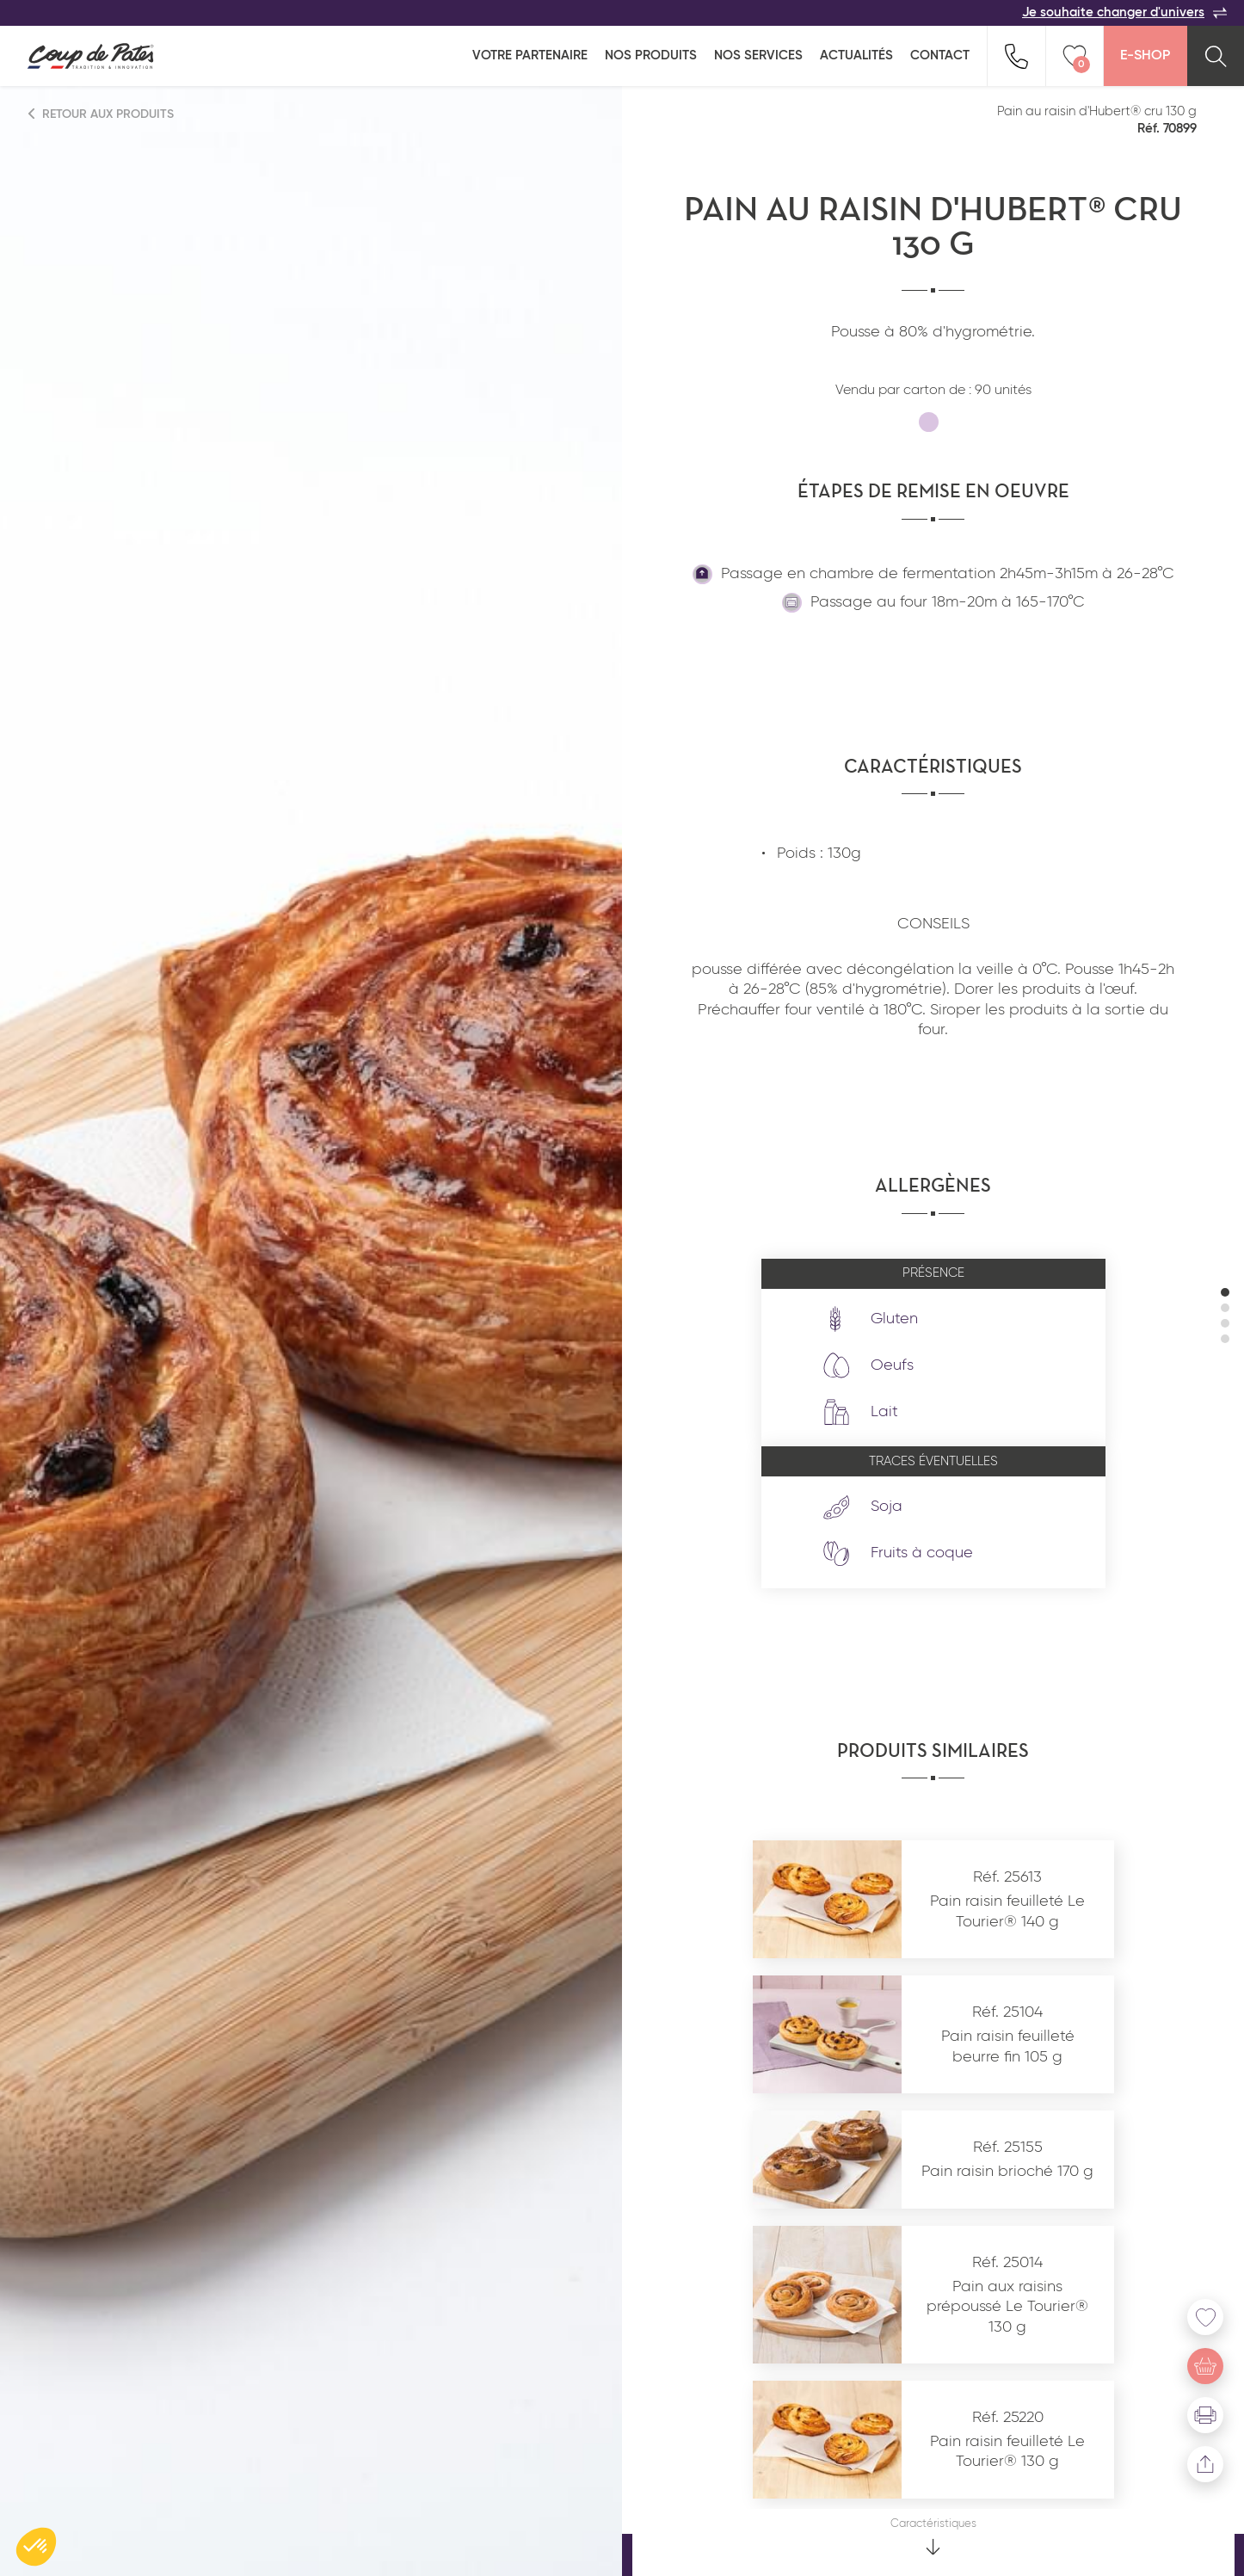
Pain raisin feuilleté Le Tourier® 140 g (1007, 1911)
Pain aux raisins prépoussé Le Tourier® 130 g (1007, 2307)
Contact (940, 55)
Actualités (856, 55)
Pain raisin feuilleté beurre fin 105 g (1008, 2046)
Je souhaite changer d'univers (1124, 13)
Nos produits (651, 55)
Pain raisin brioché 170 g (1007, 2171)
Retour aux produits (101, 114)
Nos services (758, 55)
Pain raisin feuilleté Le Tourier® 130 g (1007, 2451)
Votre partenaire (530, 55)
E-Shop (1145, 56)
